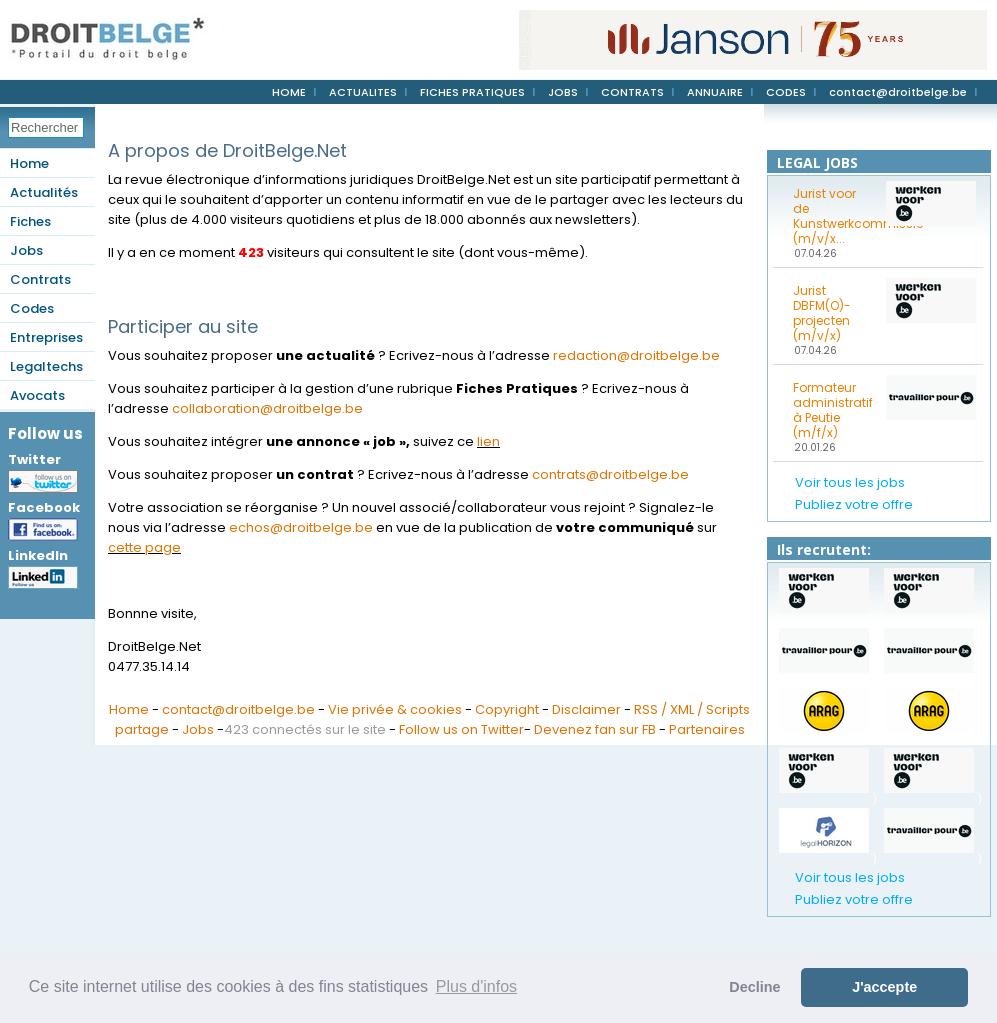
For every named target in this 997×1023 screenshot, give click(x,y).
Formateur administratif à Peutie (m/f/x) (833, 410)
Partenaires (707, 729)
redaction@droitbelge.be (636, 355)
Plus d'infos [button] (476, 986)
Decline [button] (754, 987)
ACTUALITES (363, 92)
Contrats (40, 279)
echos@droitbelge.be (301, 527)
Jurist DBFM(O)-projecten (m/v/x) (822, 313)
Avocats (37, 395)
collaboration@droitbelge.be (267, 408)
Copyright (507, 709)
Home (29, 163)
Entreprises (46, 337)
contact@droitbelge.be (898, 92)
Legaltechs (46, 366)
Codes (32, 308)
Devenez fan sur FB (595, 729)
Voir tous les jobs (850, 482)
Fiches (30, 221)
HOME (289, 92)
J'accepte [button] (884, 987)
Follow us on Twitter (461, 729)
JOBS (563, 92)
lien (488, 441)
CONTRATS (632, 92)
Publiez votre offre (854, 504)
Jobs (26, 250)
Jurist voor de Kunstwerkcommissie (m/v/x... (833, 216)
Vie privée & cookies (395, 709)
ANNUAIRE (715, 92)
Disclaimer (586, 709)
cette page (144, 547)
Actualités (44, 192)
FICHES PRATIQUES (472, 92)
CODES (786, 92)
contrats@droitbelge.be (610, 474)
